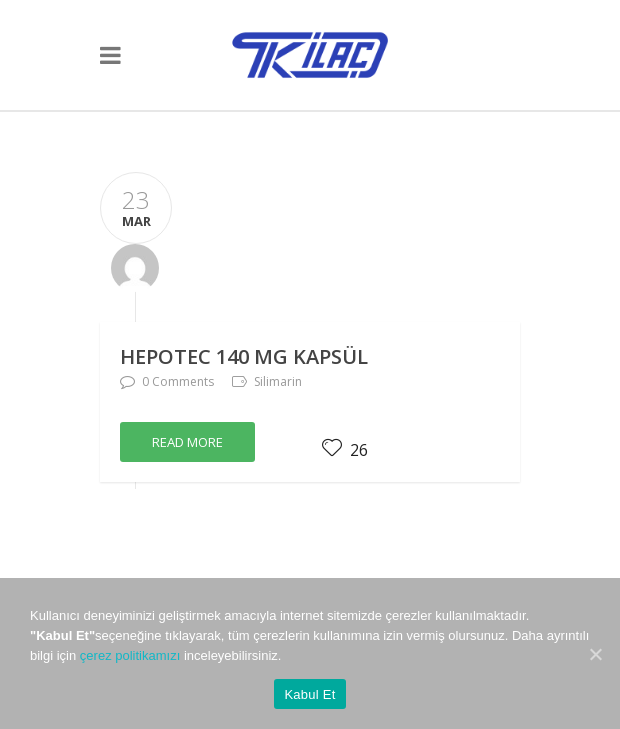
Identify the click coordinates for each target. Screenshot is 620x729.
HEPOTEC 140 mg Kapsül (244, 356)
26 (345, 450)
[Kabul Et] (595, 654)
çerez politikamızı (130, 655)
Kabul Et (309, 694)
